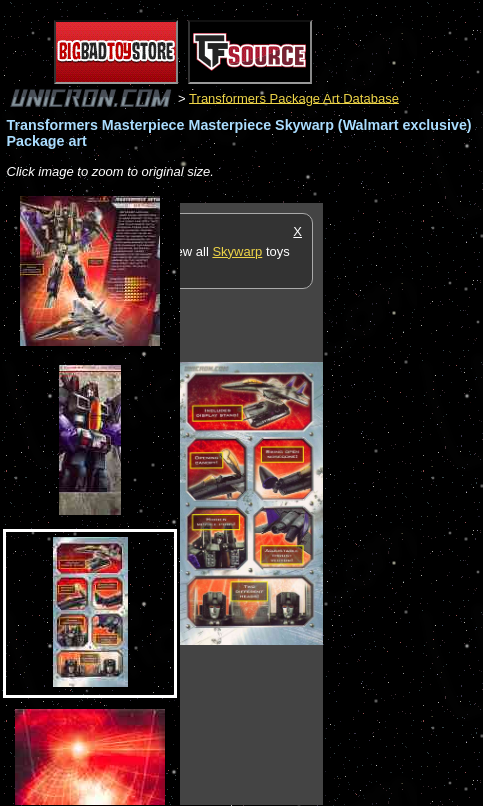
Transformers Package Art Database (294, 97)
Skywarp (237, 251)
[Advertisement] (403, 503)
